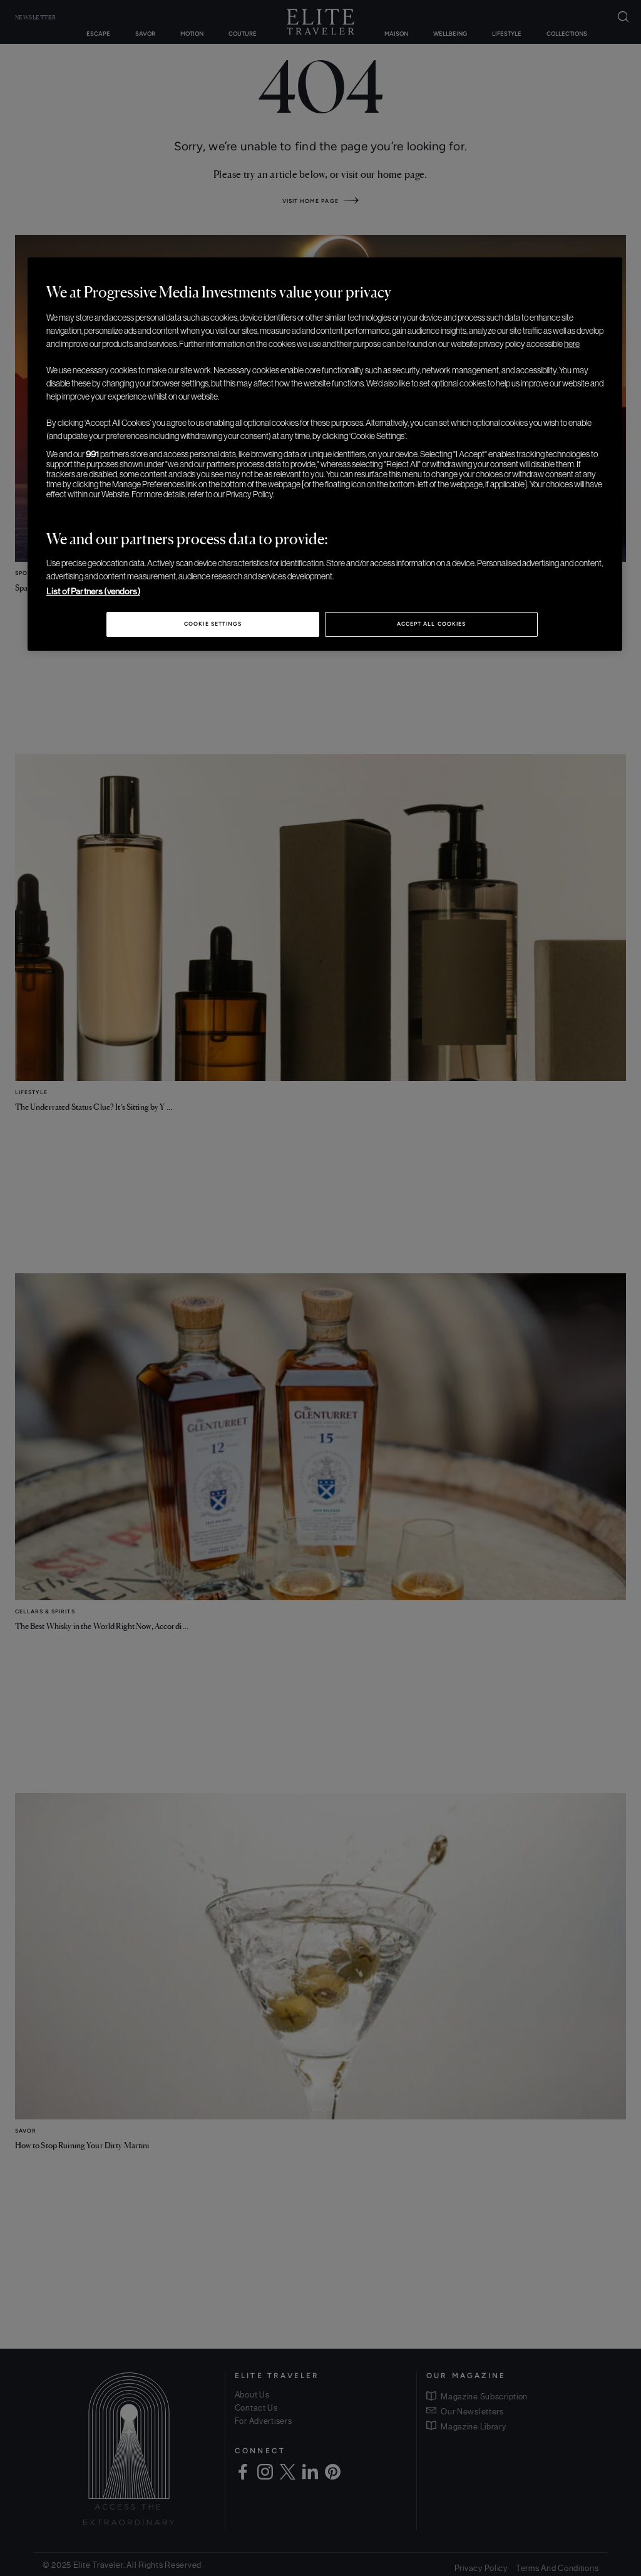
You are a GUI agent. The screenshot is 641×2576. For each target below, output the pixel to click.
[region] (325, 454)
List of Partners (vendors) (93, 591)
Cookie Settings (213, 624)
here (572, 344)
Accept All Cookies (431, 624)
